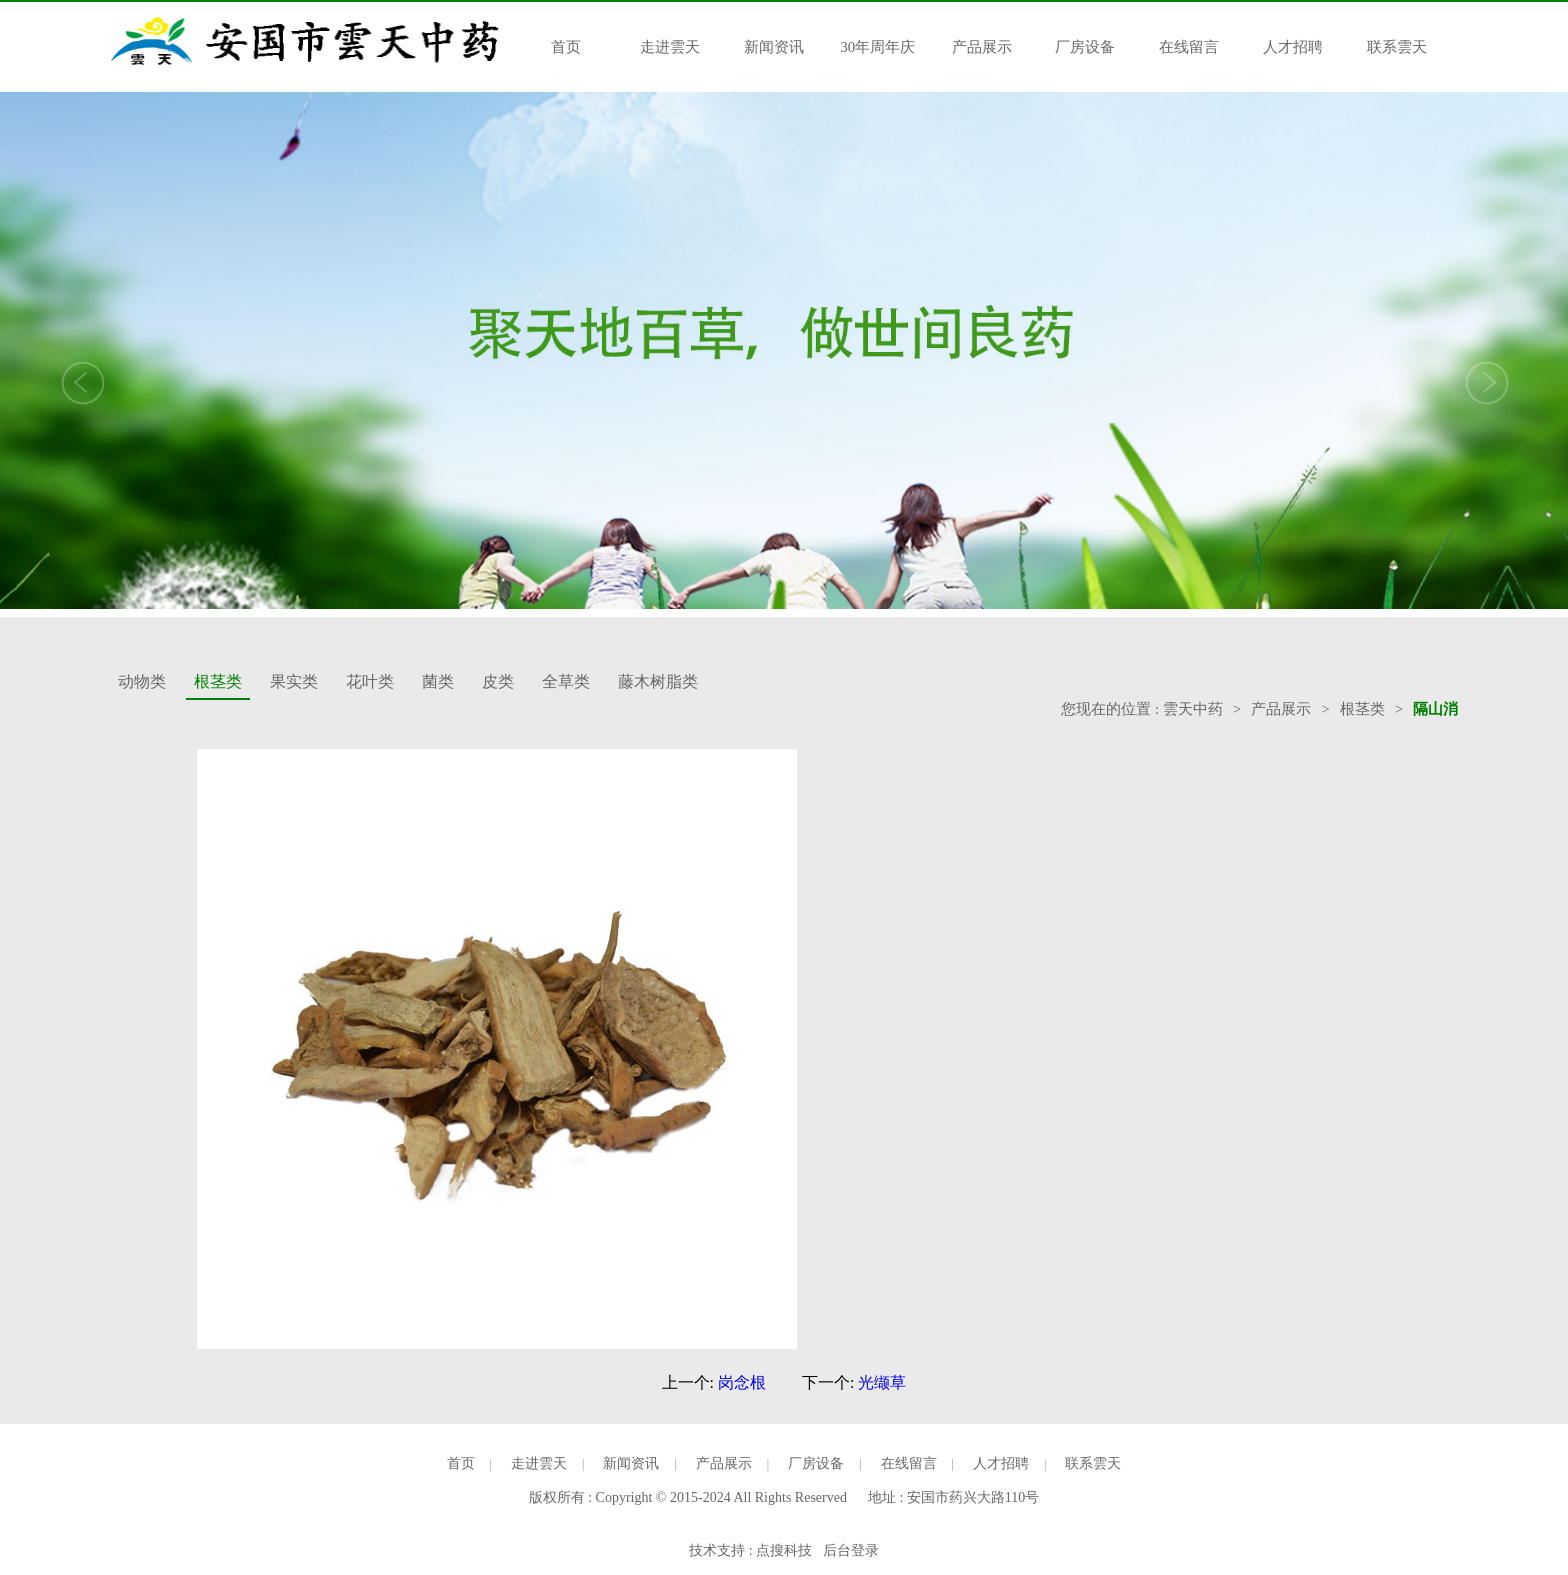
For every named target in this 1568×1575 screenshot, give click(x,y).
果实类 (294, 681)
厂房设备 (1085, 47)
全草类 (566, 681)
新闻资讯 (774, 47)
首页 (566, 47)
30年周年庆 (877, 47)
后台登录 (851, 1550)
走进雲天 (670, 47)
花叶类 (370, 681)
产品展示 (982, 47)
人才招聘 (1293, 47)
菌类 (438, 681)
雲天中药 (1193, 709)
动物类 (142, 681)
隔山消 (1435, 709)
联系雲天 (1397, 47)
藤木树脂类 (658, 681)
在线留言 (1189, 47)
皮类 (498, 681)
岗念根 (742, 1382)
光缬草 (882, 1382)
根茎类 (218, 681)
